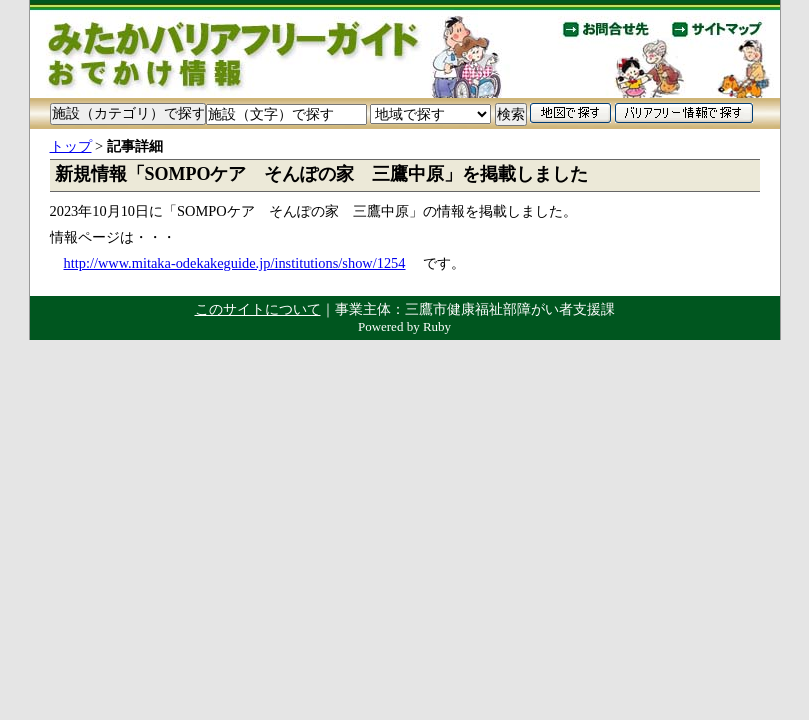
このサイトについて (258, 309)
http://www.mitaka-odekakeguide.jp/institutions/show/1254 (235, 263)
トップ (71, 146)
